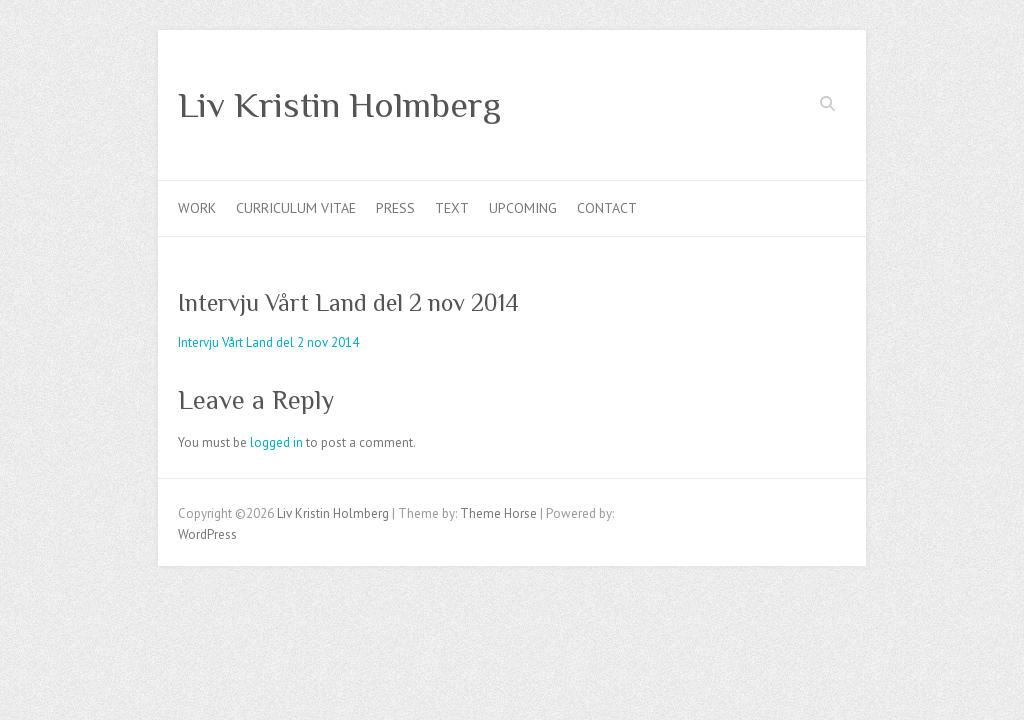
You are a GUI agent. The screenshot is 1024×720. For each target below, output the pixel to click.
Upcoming (523, 208)
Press (395, 208)
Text (452, 208)
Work (197, 208)
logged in (276, 442)
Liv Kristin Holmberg (339, 105)
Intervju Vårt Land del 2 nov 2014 (268, 342)
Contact (607, 208)
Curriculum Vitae (296, 208)
